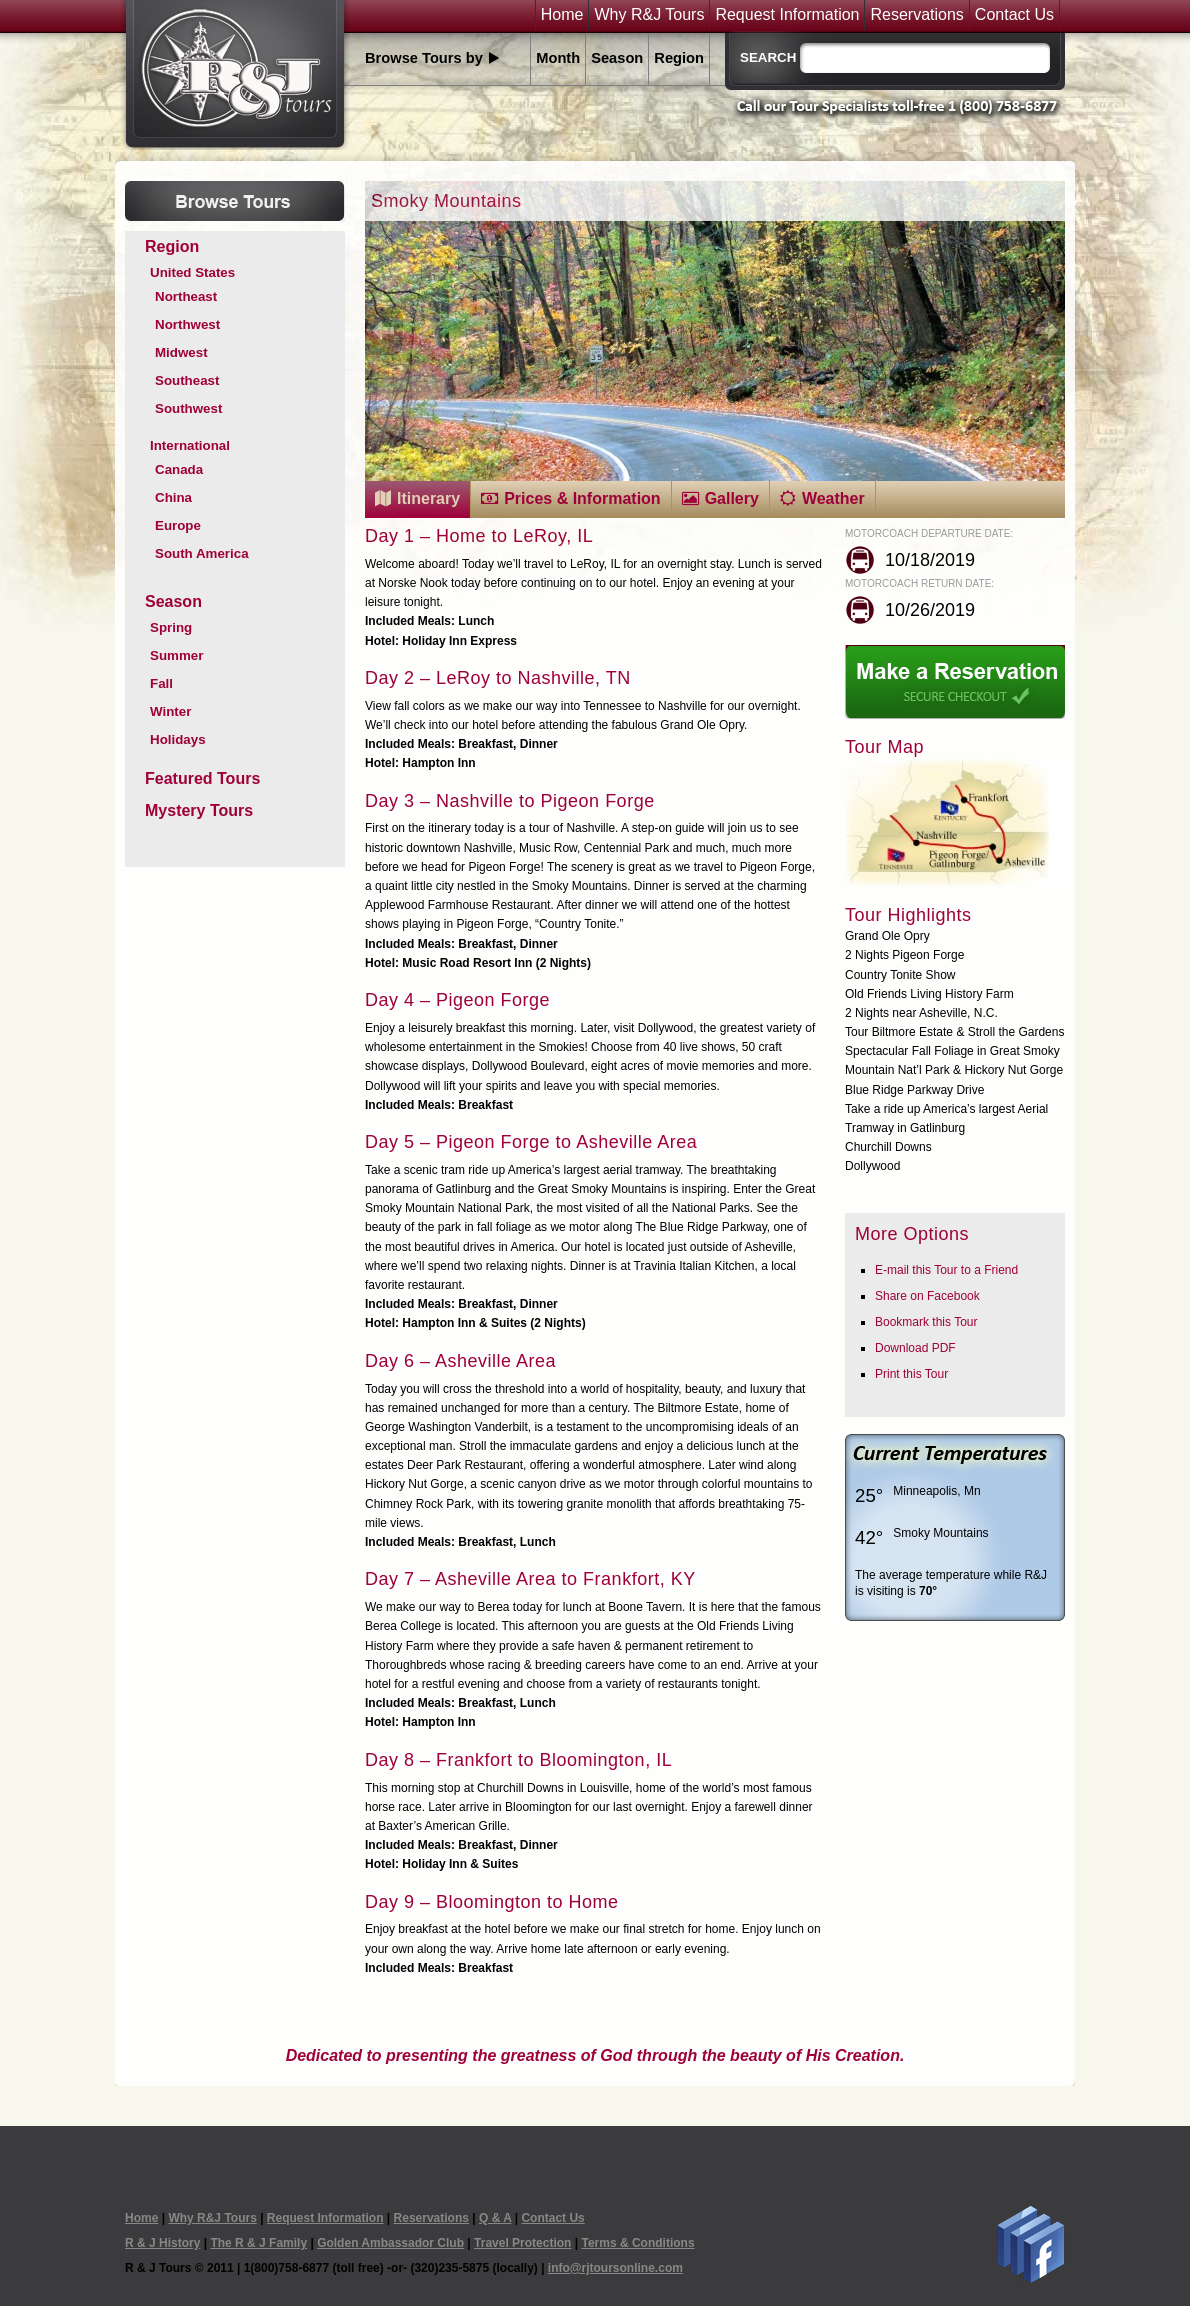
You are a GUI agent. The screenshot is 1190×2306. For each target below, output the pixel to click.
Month (558, 58)
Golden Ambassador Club (390, 2243)
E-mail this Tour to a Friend (946, 1270)
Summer (176, 655)
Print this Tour (911, 1374)
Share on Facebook (927, 1296)
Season (617, 58)
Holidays (178, 739)
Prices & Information (582, 498)
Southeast (187, 380)
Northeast (186, 296)
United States (192, 272)
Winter (170, 711)
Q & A (495, 2218)
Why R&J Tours (649, 15)
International (190, 445)
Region (679, 58)
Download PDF (915, 1348)
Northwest (187, 324)
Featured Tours (202, 778)
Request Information (787, 15)
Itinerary (428, 498)
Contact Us (1014, 15)
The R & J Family (258, 2243)
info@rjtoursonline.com (615, 2268)
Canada (179, 469)
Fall (161, 683)
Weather (833, 498)
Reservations (916, 15)
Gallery (732, 498)
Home (562, 15)
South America (202, 553)
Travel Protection (522, 2243)
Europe (178, 525)
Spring (171, 627)
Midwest (181, 352)
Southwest (188, 408)
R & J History (162, 2243)
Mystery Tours (199, 810)
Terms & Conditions (637, 2243)
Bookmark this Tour (926, 1322)
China (173, 497)
